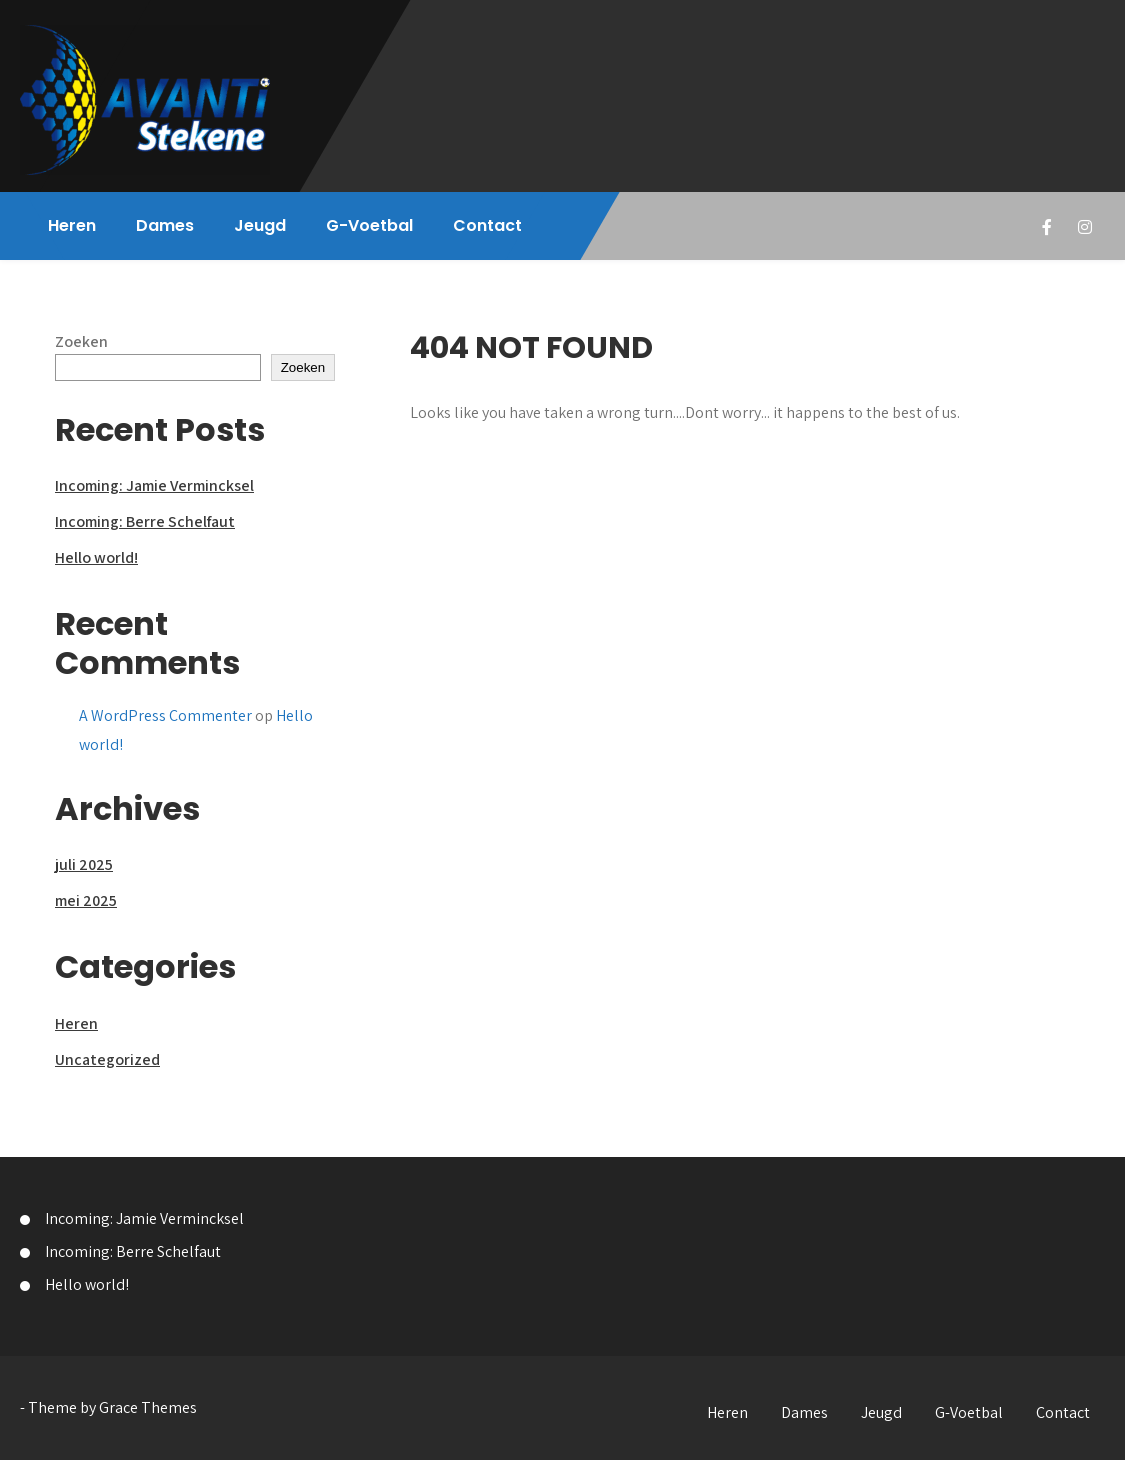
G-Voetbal (369, 225)
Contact (487, 225)
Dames (165, 225)
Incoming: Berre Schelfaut (145, 521)
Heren (72, 225)
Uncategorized (107, 1059)
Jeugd (260, 225)
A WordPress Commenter (165, 715)
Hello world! (96, 557)
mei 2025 (86, 900)
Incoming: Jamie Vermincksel (154, 485)
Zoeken (81, 341)
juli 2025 (84, 864)
